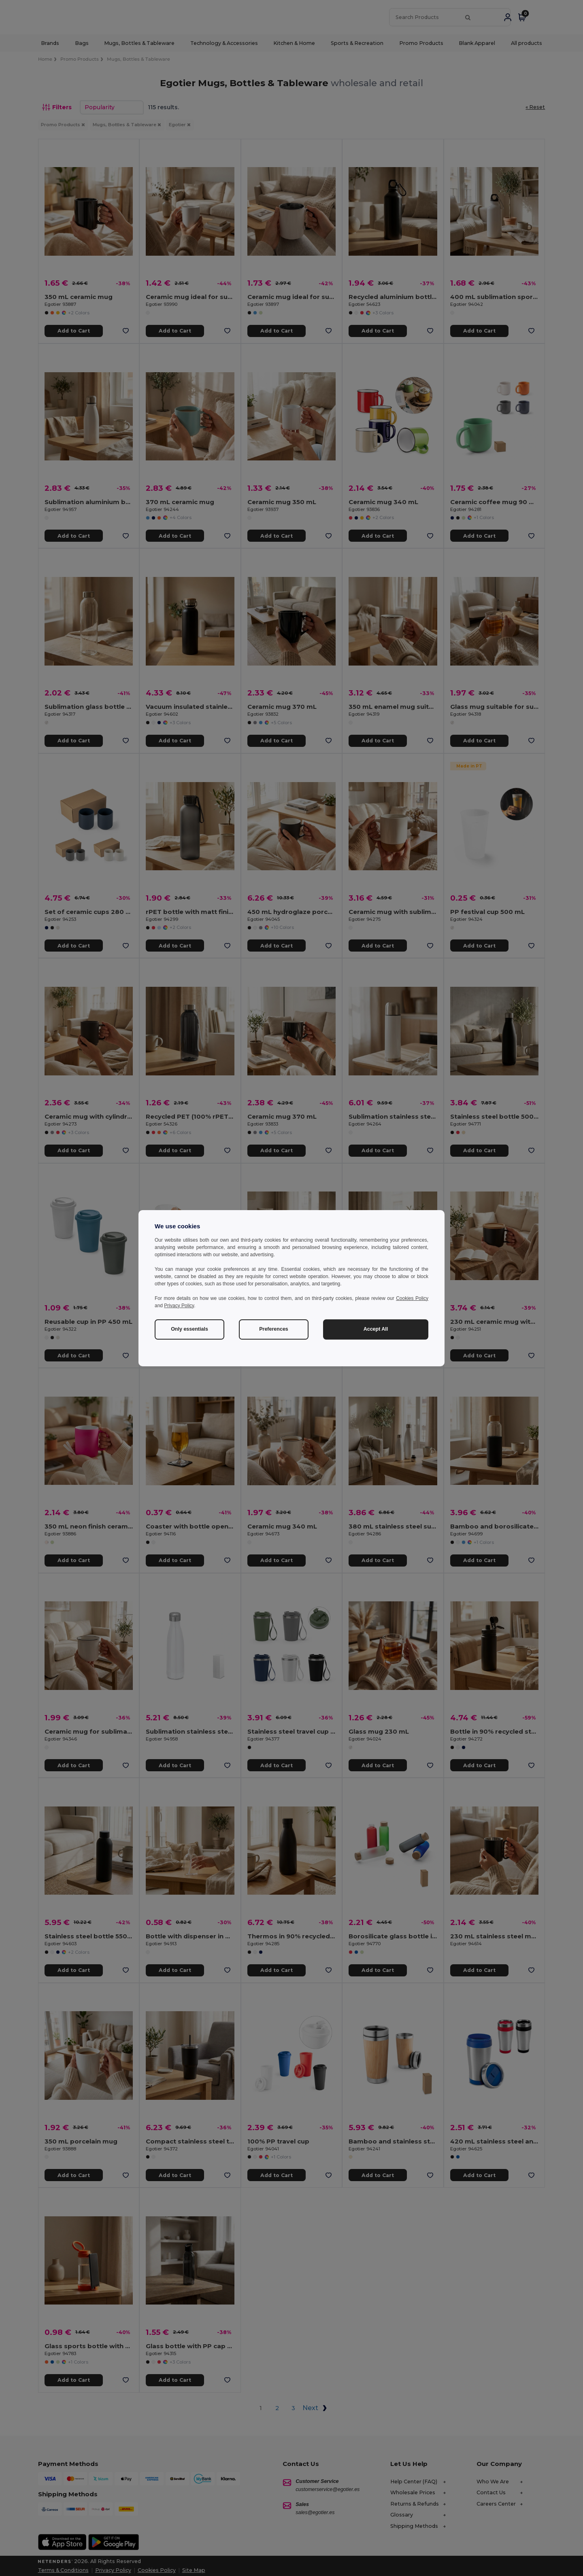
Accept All (376, 1329)
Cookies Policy (412, 1298)
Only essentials (189, 1329)
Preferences (273, 1329)
